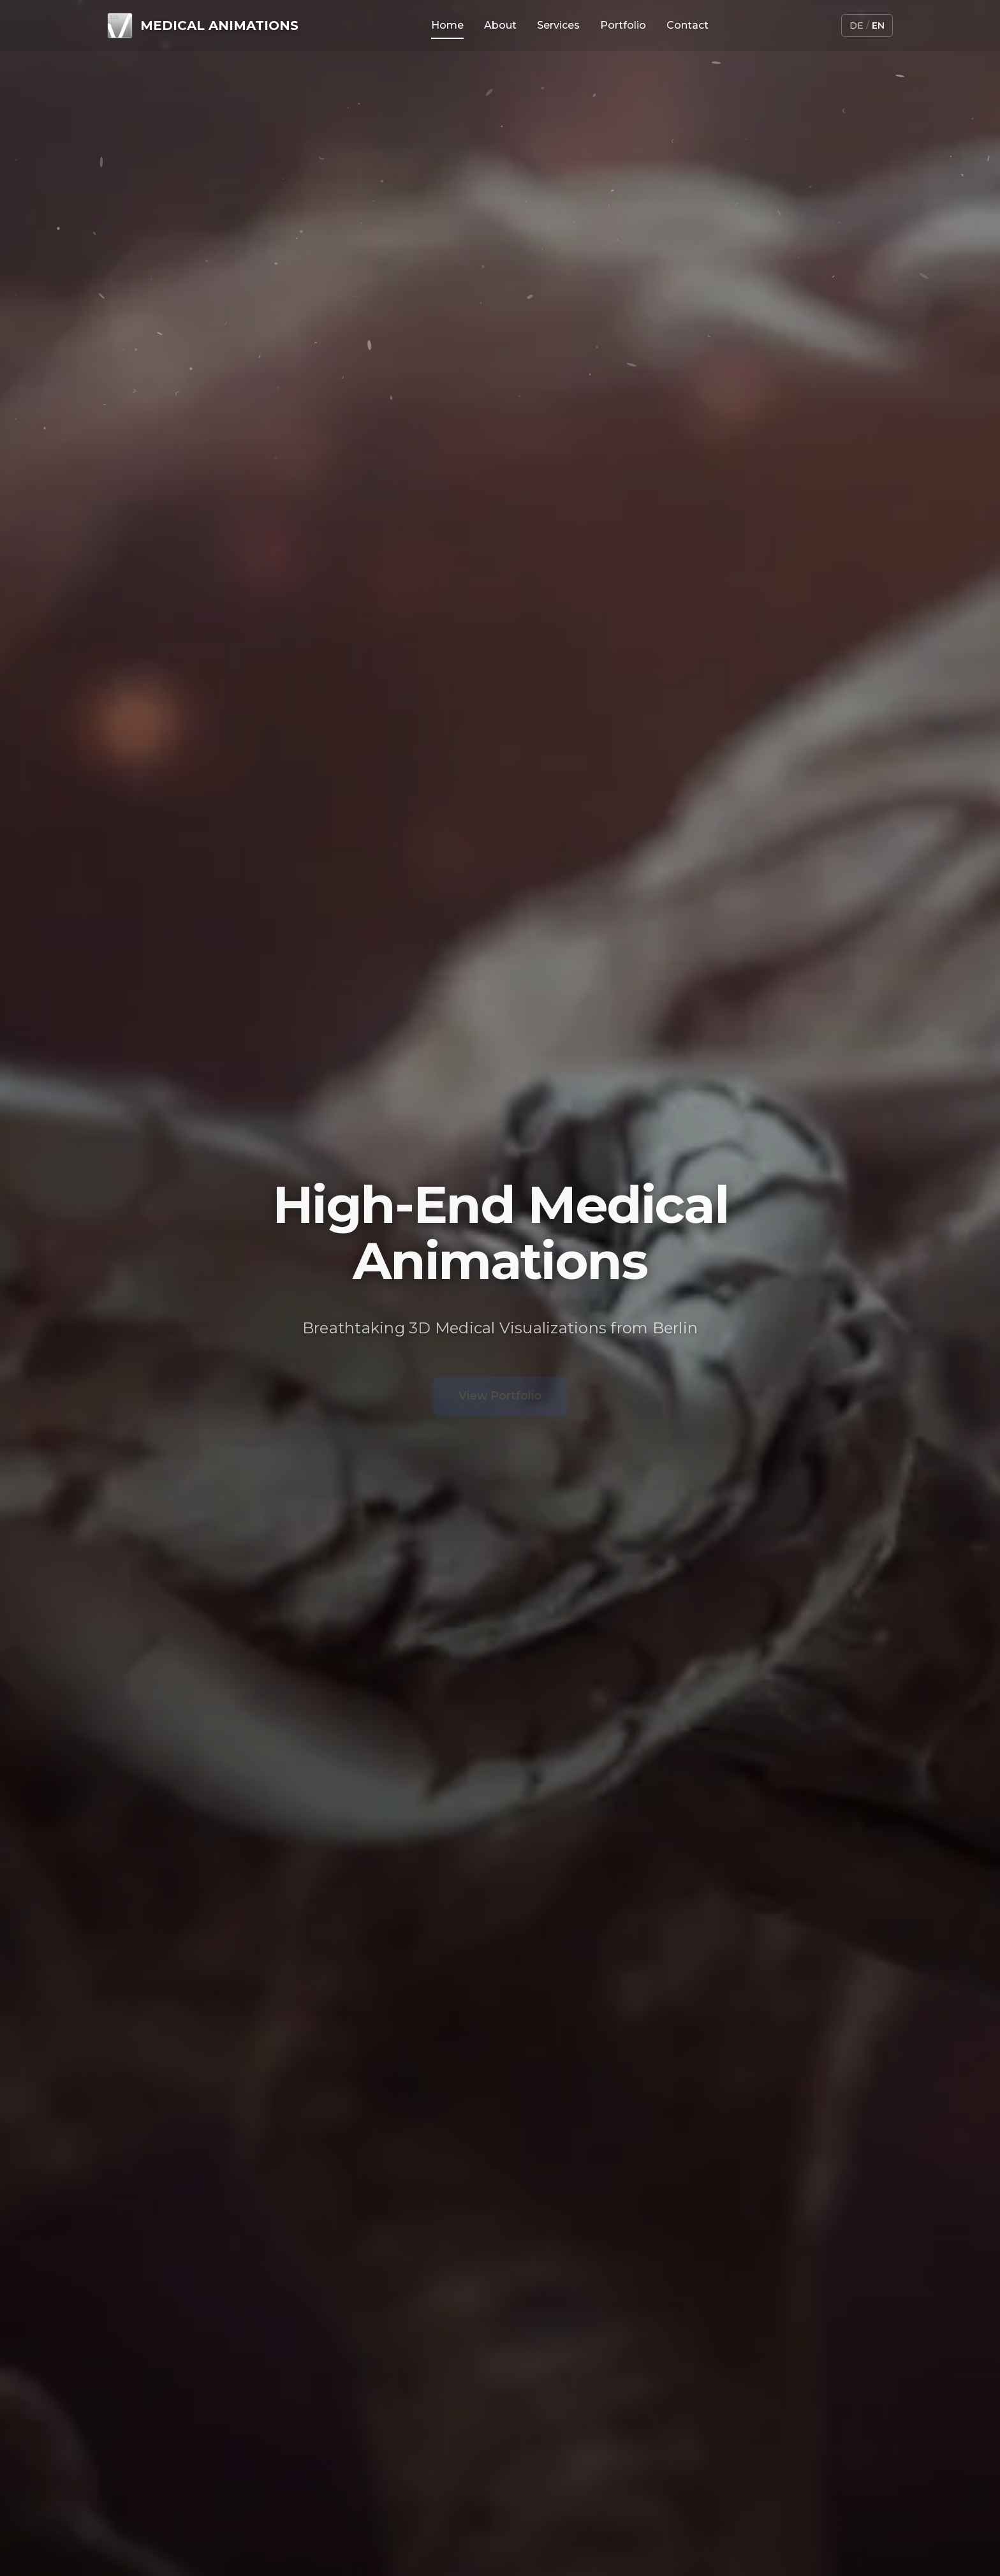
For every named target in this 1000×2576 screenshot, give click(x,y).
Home (447, 25)
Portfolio (623, 25)
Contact (687, 25)
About (500, 25)
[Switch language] (867, 25)
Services (558, 25)
